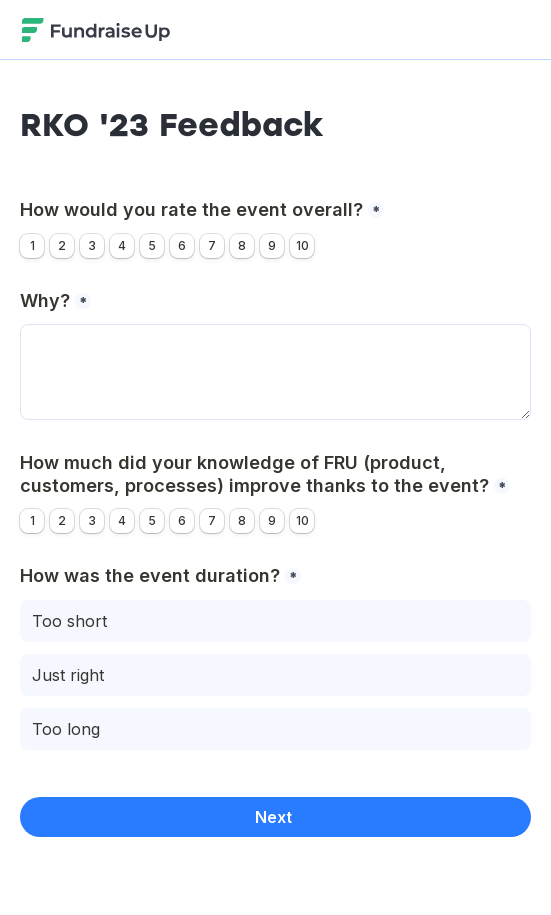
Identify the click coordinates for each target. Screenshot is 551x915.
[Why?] (275, 372)
